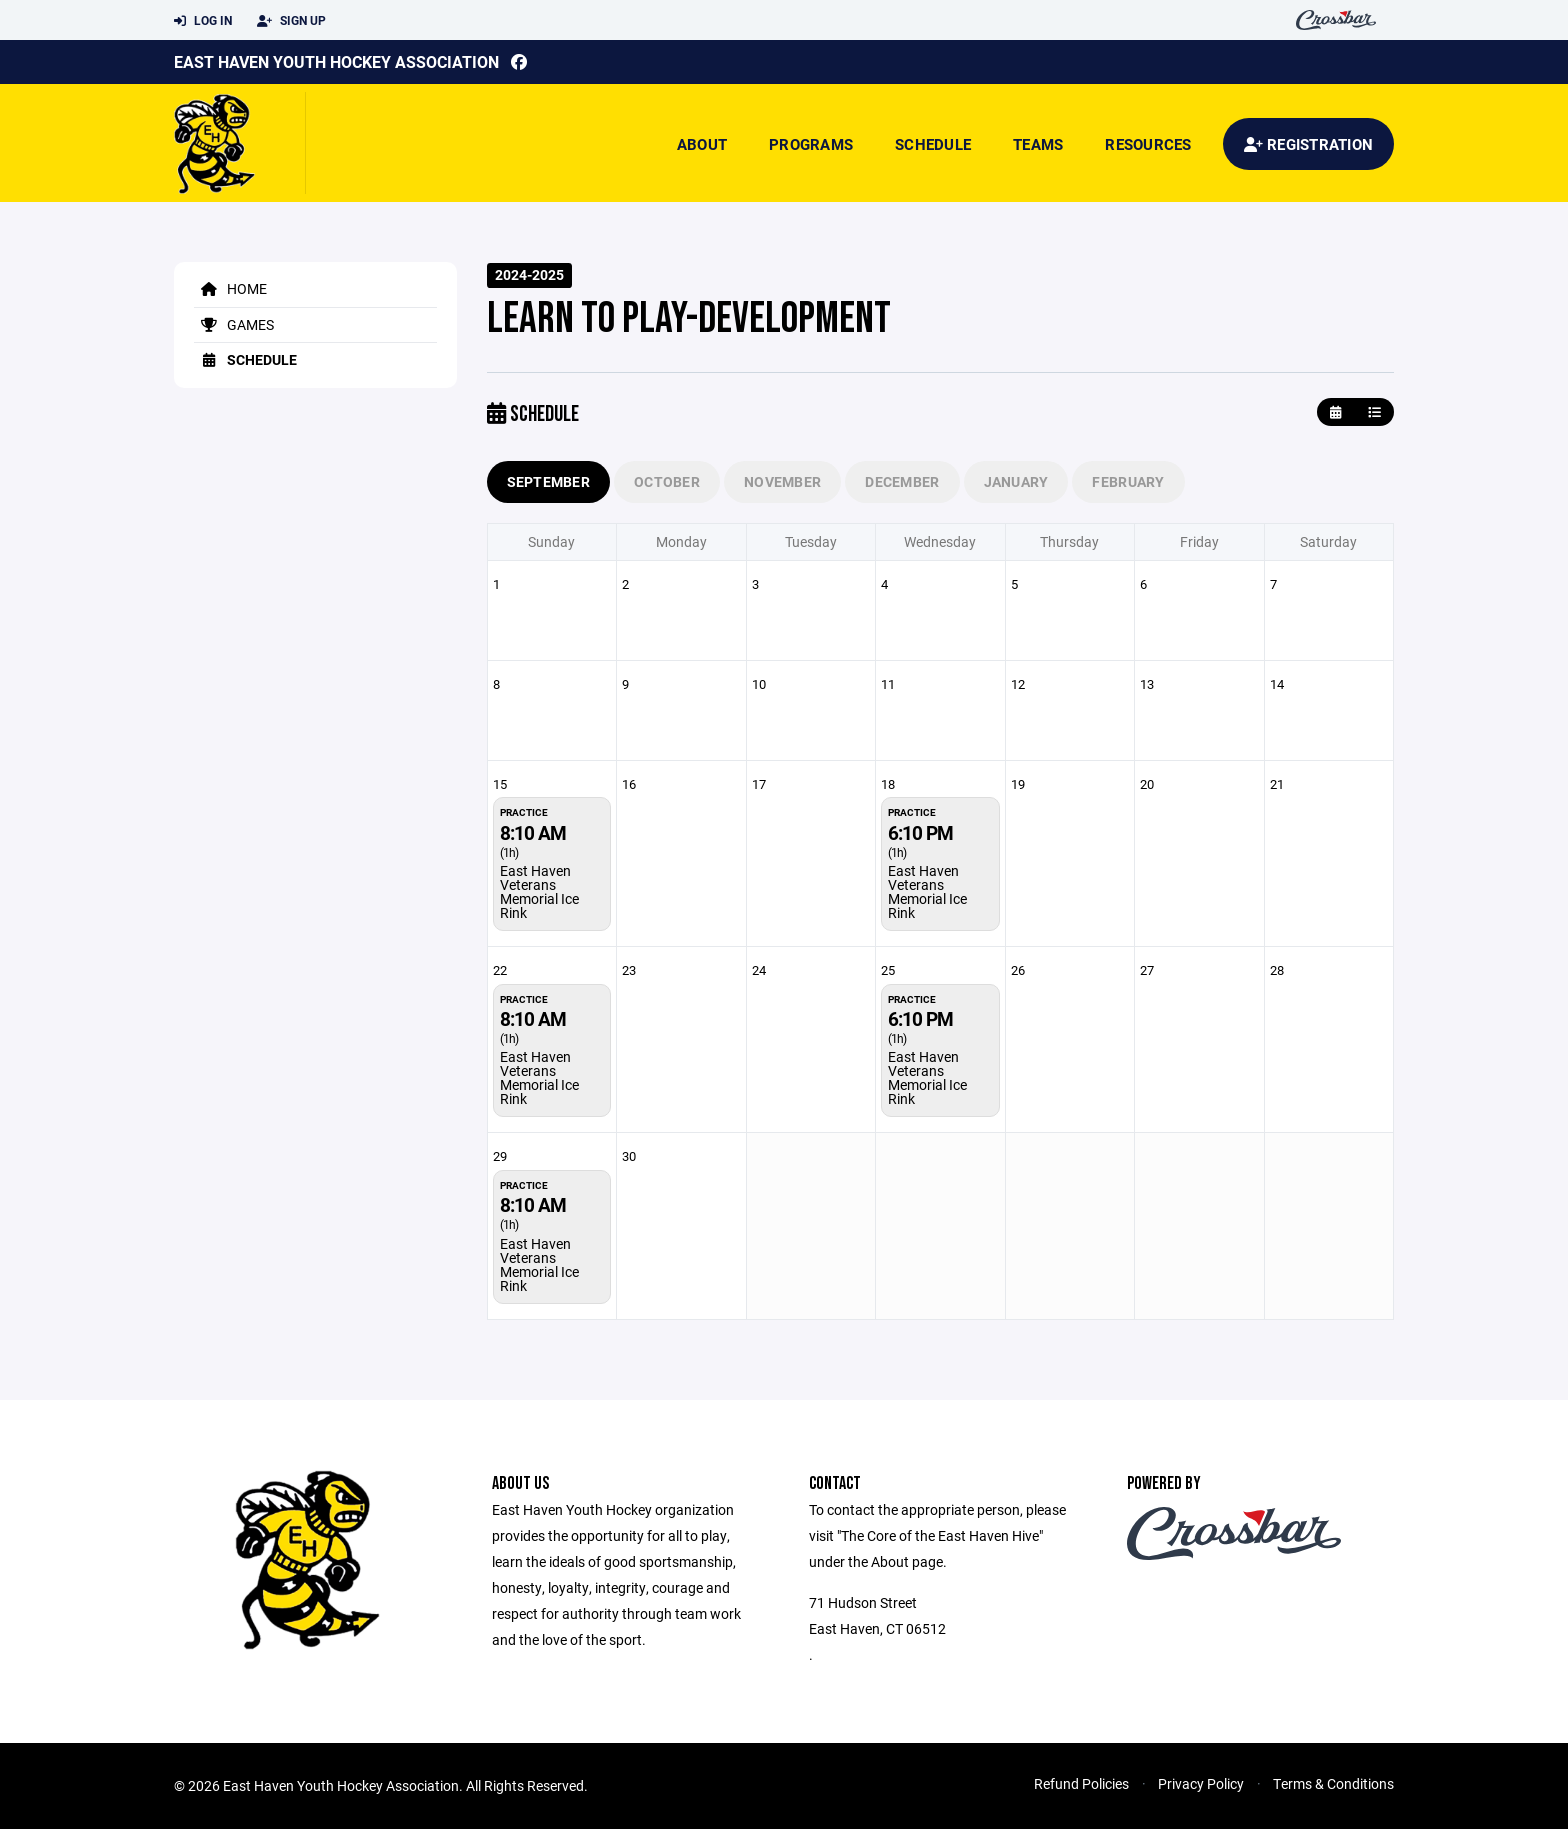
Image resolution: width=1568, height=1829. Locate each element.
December (902, 481)
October (667, 481)
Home (230, 288)
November (782, 481)
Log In (203, 21)
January (1016, 481)
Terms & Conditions (1333, 1783)
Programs (811, 144)
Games (234, 324)
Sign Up (291, 21)
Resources (1148, 144)
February (1128, 481)
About (702, 144)
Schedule (933, 144)
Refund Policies (1081, 1783)
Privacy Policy (1201, 1783)
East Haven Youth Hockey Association (336, 61)
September (549, 481)
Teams (1038, 144)
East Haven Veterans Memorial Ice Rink (539, 891)
